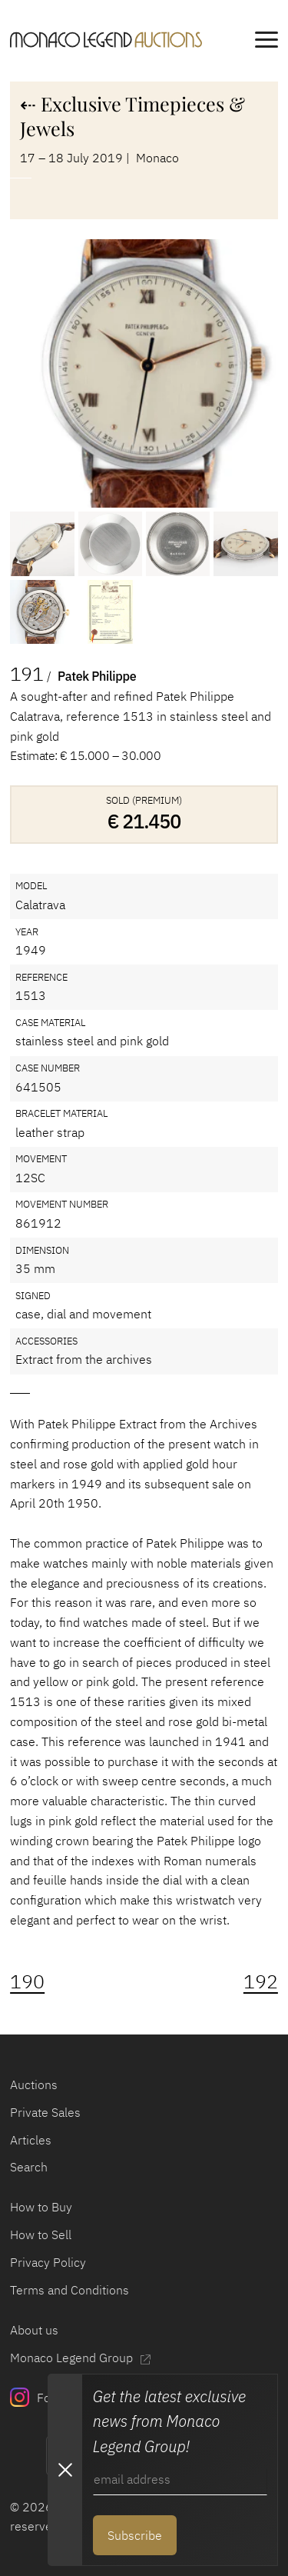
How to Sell (40, 2234)
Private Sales (45, 2112)
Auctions (34, 2084)
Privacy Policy (48, 2262)
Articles (30, 2139)
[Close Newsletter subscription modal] (64, 2470)
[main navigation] (266, 42)
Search (29, 2166)
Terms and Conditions (69, 2289)
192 (260, 1981)
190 (27, 1981)
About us (34, 2329)
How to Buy (41, 2206)
